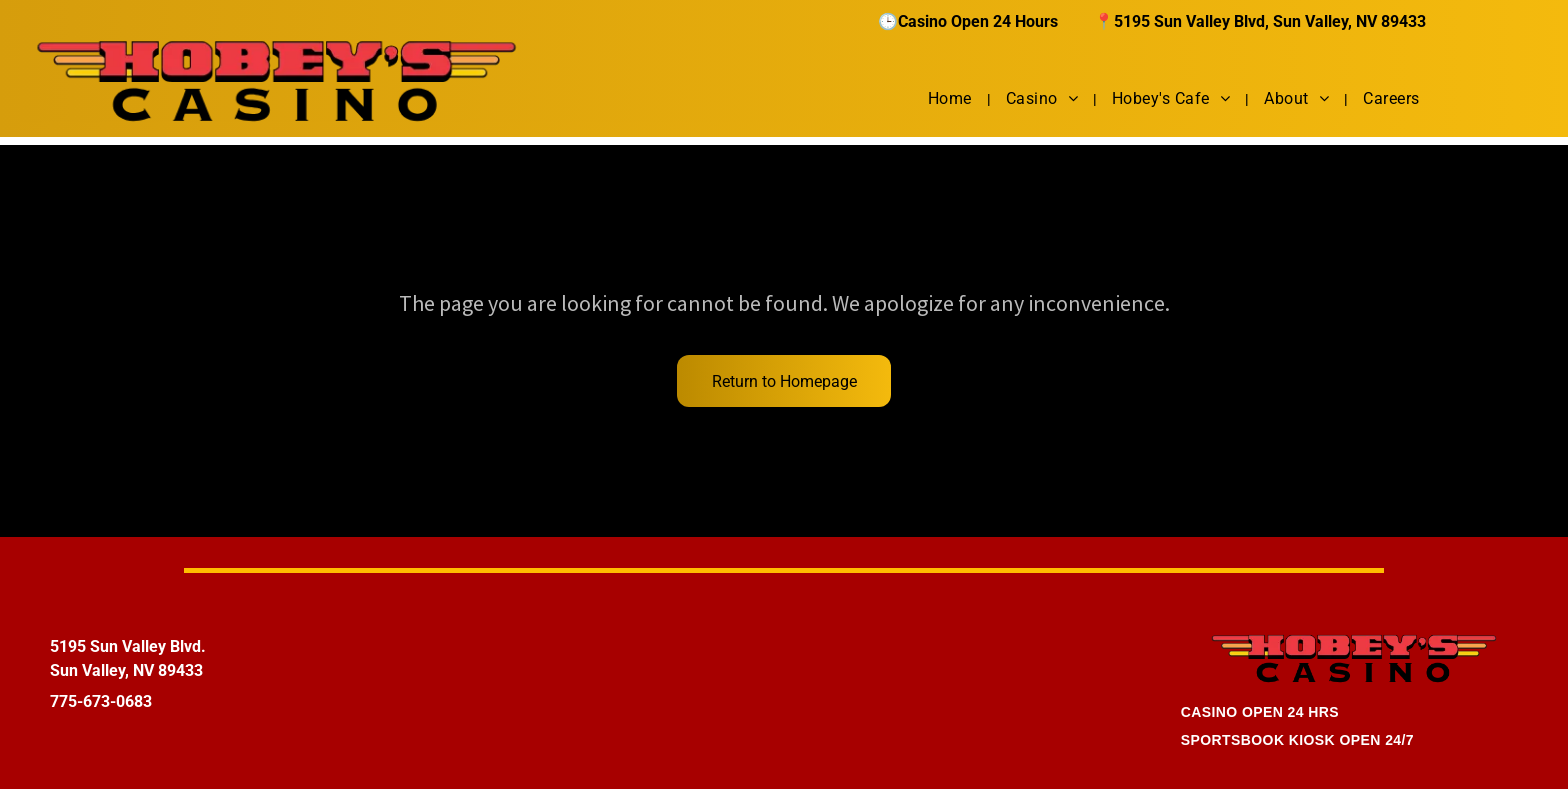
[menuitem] (952, 98)
